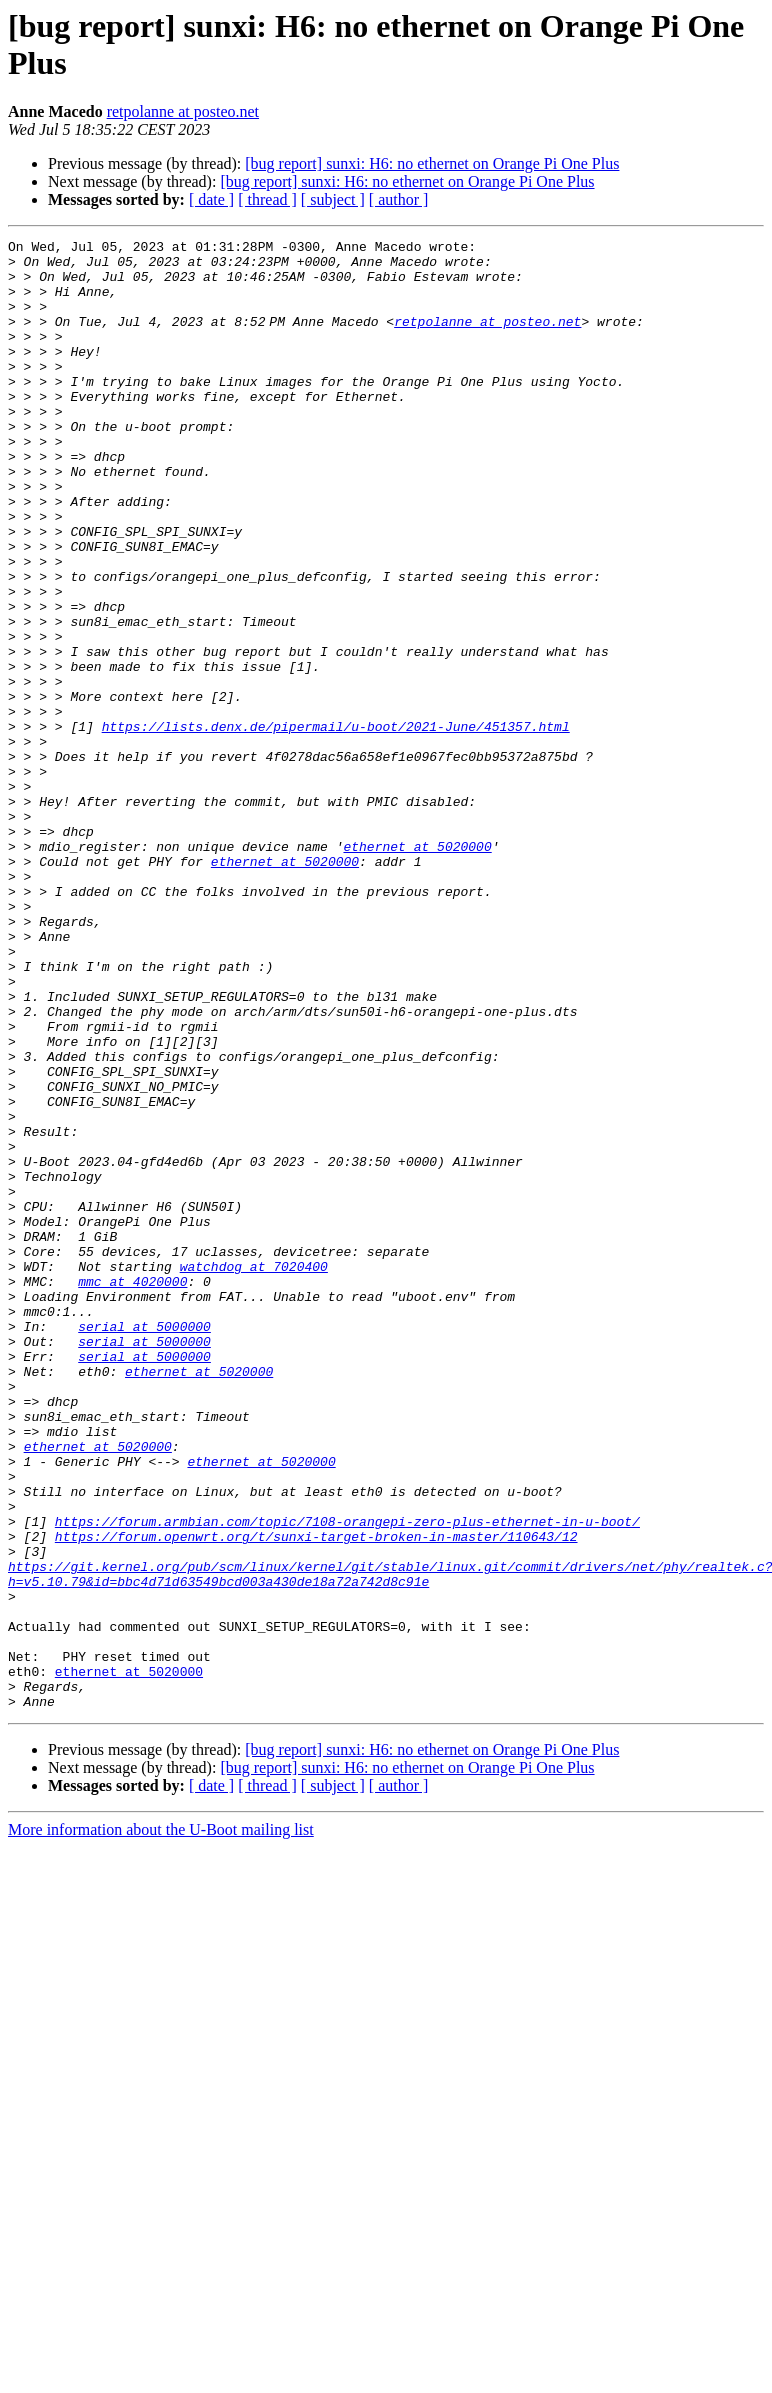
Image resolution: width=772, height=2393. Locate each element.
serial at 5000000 (144, 1545)
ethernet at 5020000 (417, 969)
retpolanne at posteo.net (183, 111)
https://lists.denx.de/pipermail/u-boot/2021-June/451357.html (336, 825)
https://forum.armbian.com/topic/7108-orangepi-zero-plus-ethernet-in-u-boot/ (347, 1779)
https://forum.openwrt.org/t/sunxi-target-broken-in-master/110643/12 (316, 1797)
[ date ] (211, 199)
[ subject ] (333, 199)
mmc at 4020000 (132, 1491)
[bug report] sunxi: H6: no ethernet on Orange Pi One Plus (432, 163)
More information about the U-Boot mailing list (161, 2123)
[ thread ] (267, 199)
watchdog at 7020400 (254, 1473)
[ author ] (399, 199)
